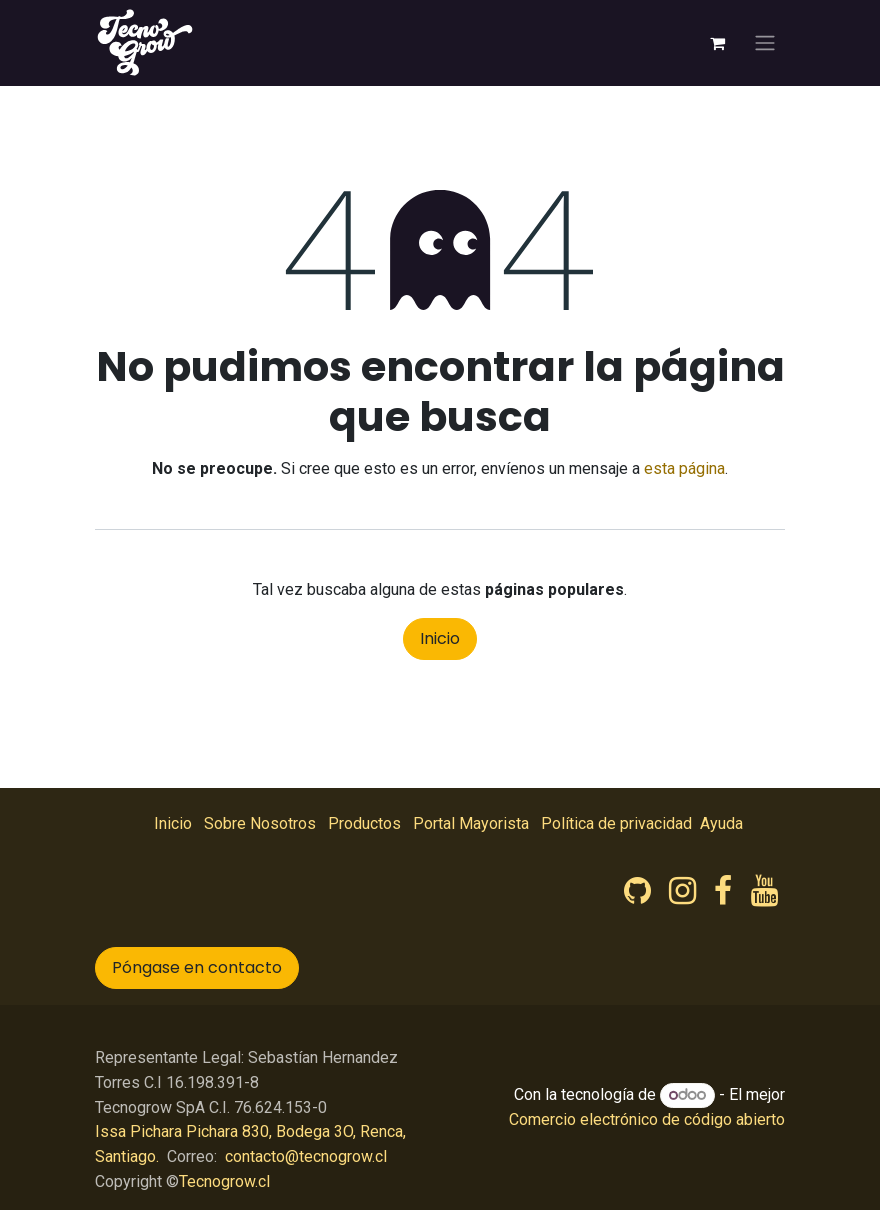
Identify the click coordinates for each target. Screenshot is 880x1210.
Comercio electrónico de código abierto (647, 1119)
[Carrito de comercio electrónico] (717, 43)
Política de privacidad (616, 823)
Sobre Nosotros (260, 823)
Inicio (440, 638)
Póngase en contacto (197, 967)
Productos (364, 823)
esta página (684, 468)
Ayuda (721, 823)
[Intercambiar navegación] (765, 43)
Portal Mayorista (471, 823)
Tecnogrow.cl (224, 1181)
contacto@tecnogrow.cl (306, 1156)
